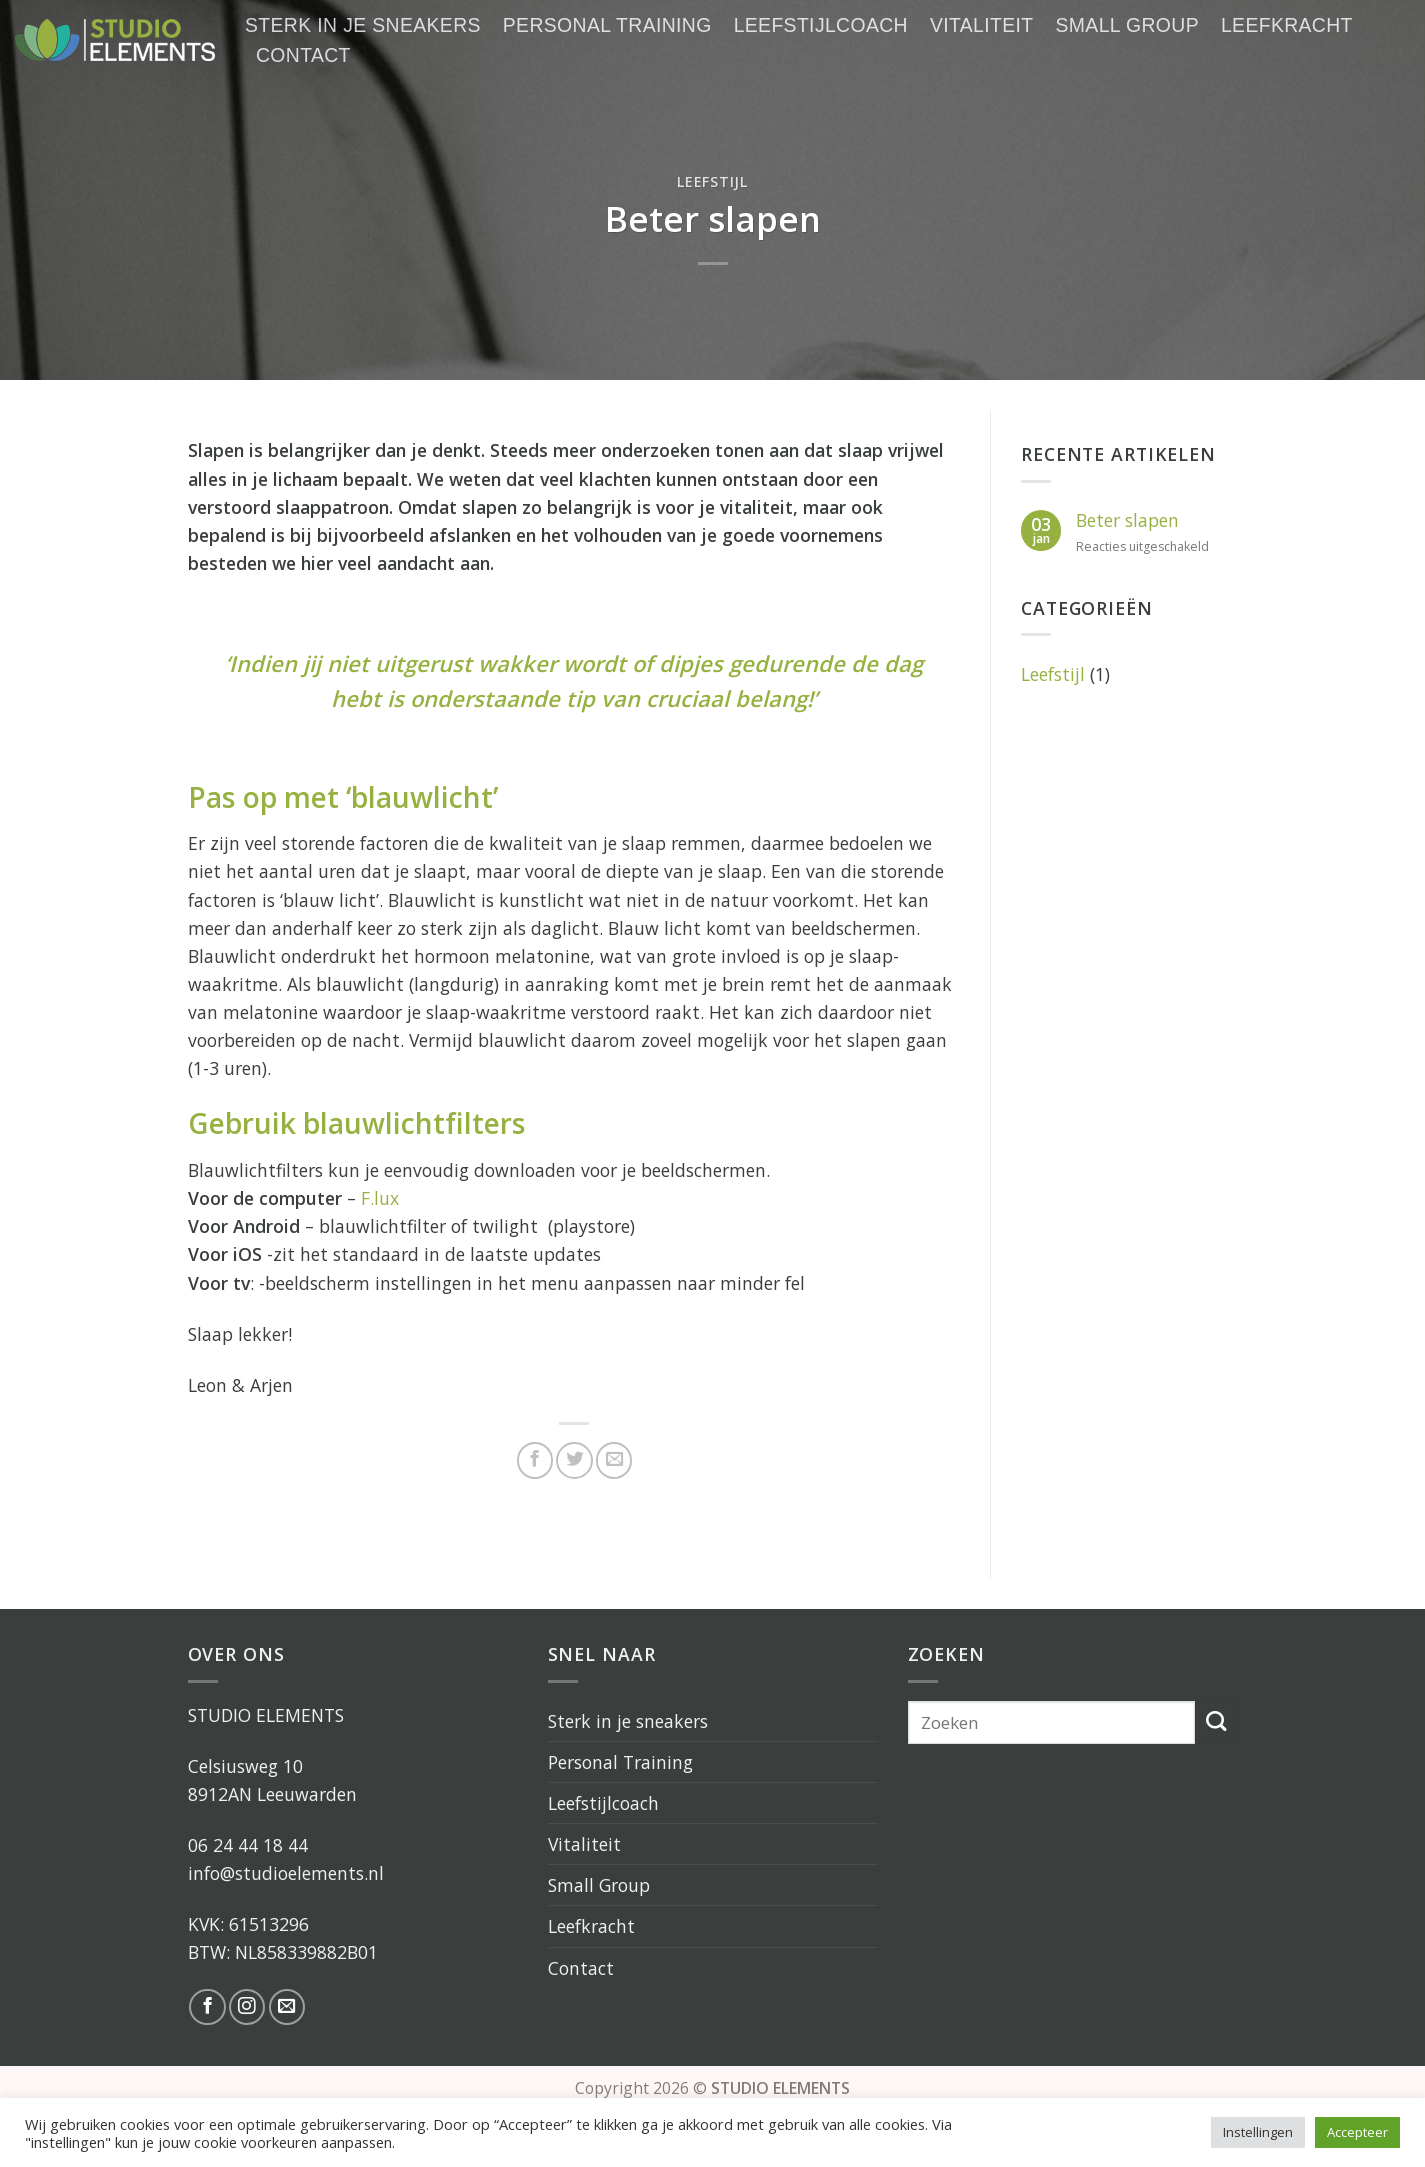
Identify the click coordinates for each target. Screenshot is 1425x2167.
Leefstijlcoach (821, 25)
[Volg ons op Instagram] (247, 2007)
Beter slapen (1127, 520)
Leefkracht (1287, 25)
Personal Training (607, 25)
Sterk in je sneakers (363, 25)
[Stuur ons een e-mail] (287, 2007)
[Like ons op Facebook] (207, 2007)
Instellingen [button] (1258, 2132)
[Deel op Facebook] (535, 1460)
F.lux (380, 1198)
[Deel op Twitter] (574, 1460)
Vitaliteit (982, 25)
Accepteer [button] (1357, 2132)
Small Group (1127, 25)
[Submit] (1216, 1722)
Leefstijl (712, 181)
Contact (303, 55)
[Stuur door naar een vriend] (614, 1460)
